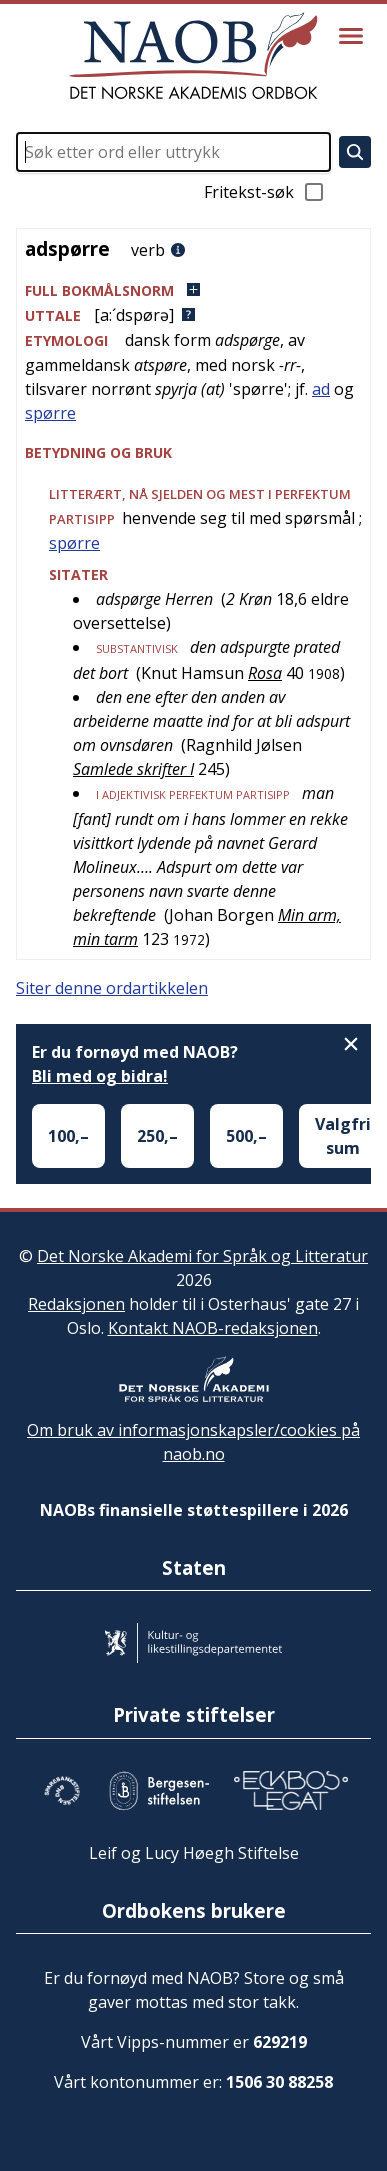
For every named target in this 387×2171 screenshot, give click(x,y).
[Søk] (355, 152)
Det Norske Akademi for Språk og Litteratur (202, 1256)
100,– (68, 1136)
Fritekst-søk (265, 192)
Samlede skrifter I (133, 769)
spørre (50, 413)
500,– (246, 1136)
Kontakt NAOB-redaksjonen (213, 1328)
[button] (193, 290)
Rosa (265, 673)
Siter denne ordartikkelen (112, 988)
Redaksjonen (76, 1304)
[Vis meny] (351, 36)
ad (321, 389)
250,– (157, 1136)
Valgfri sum (343, 1136)
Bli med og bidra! (100, 1076)
